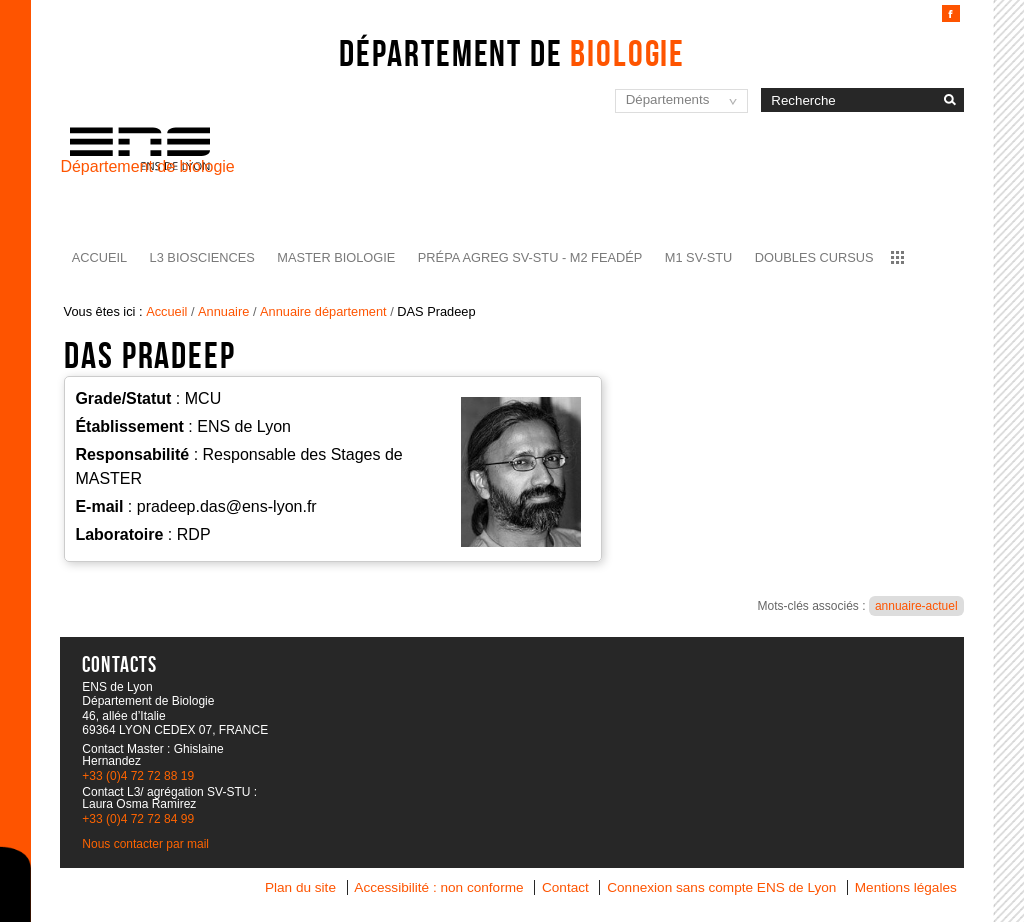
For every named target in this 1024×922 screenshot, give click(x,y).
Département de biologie (147, 166)
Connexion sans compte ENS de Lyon (721, 887)
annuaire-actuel (916, 606)
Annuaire (223, 311)
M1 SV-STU (699, 257)
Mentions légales (906, 887)
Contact (565, 887)
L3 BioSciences (202, 257)
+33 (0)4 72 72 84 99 (138, 819)
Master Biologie (336, 257)
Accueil (99, 257)
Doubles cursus (814, 257)
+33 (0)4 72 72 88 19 (138, 776)
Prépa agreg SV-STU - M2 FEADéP (530, 257)
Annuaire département (323, 311)
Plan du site (300, 887)
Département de (512, 53)
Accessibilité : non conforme (438, 887)
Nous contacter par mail (145, 844)
